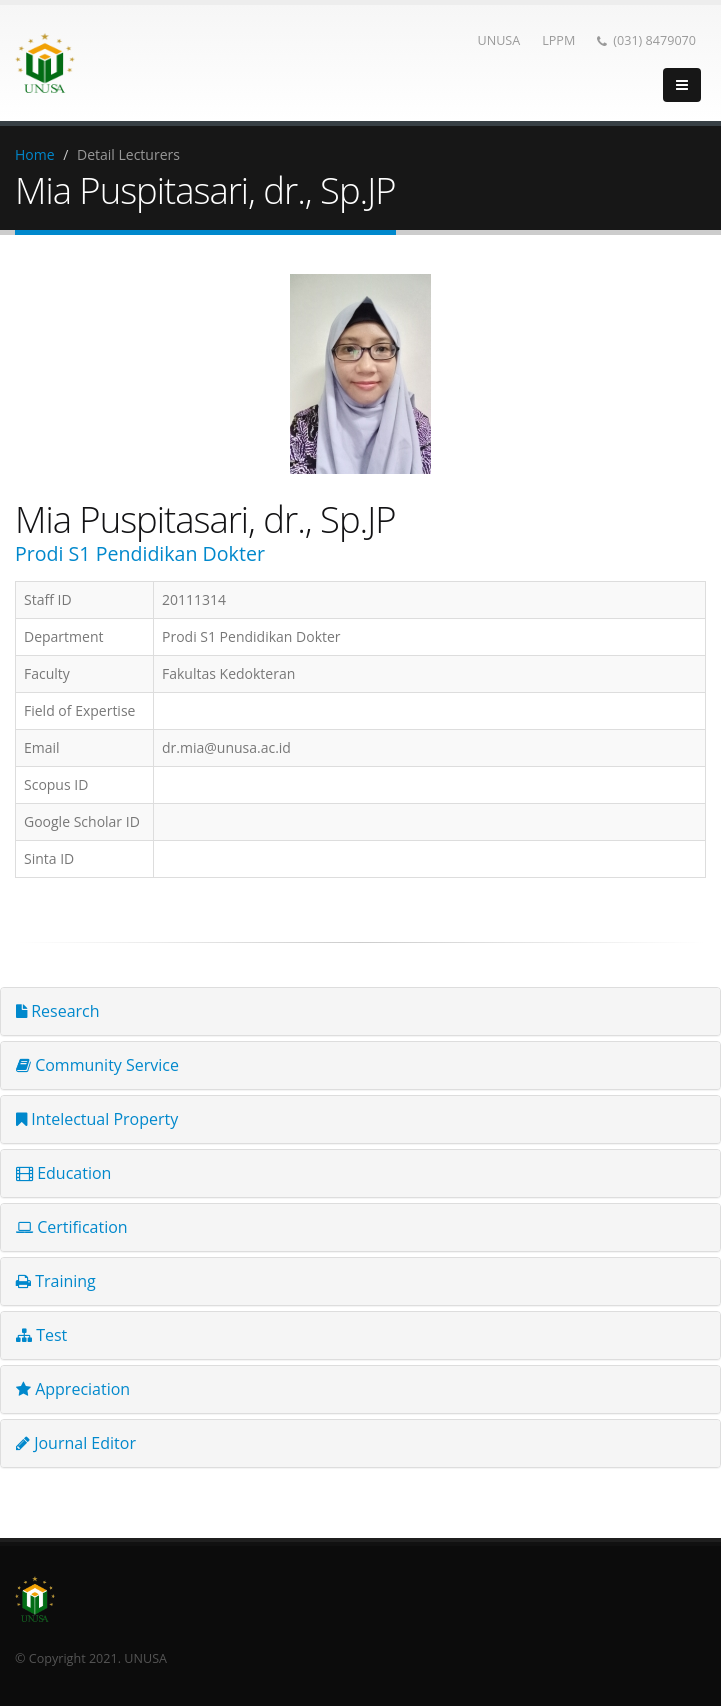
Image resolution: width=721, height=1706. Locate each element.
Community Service (97, 1065)
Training (56, 1281)
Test (41, 1335)
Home (35, 154)
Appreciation (73, 1389)
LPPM (558, 40)
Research (58, 1011)
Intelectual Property (97, 1119)
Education (63, 1173)
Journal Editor (76, 1443)
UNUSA (499, 40)
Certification (72, 1227)
